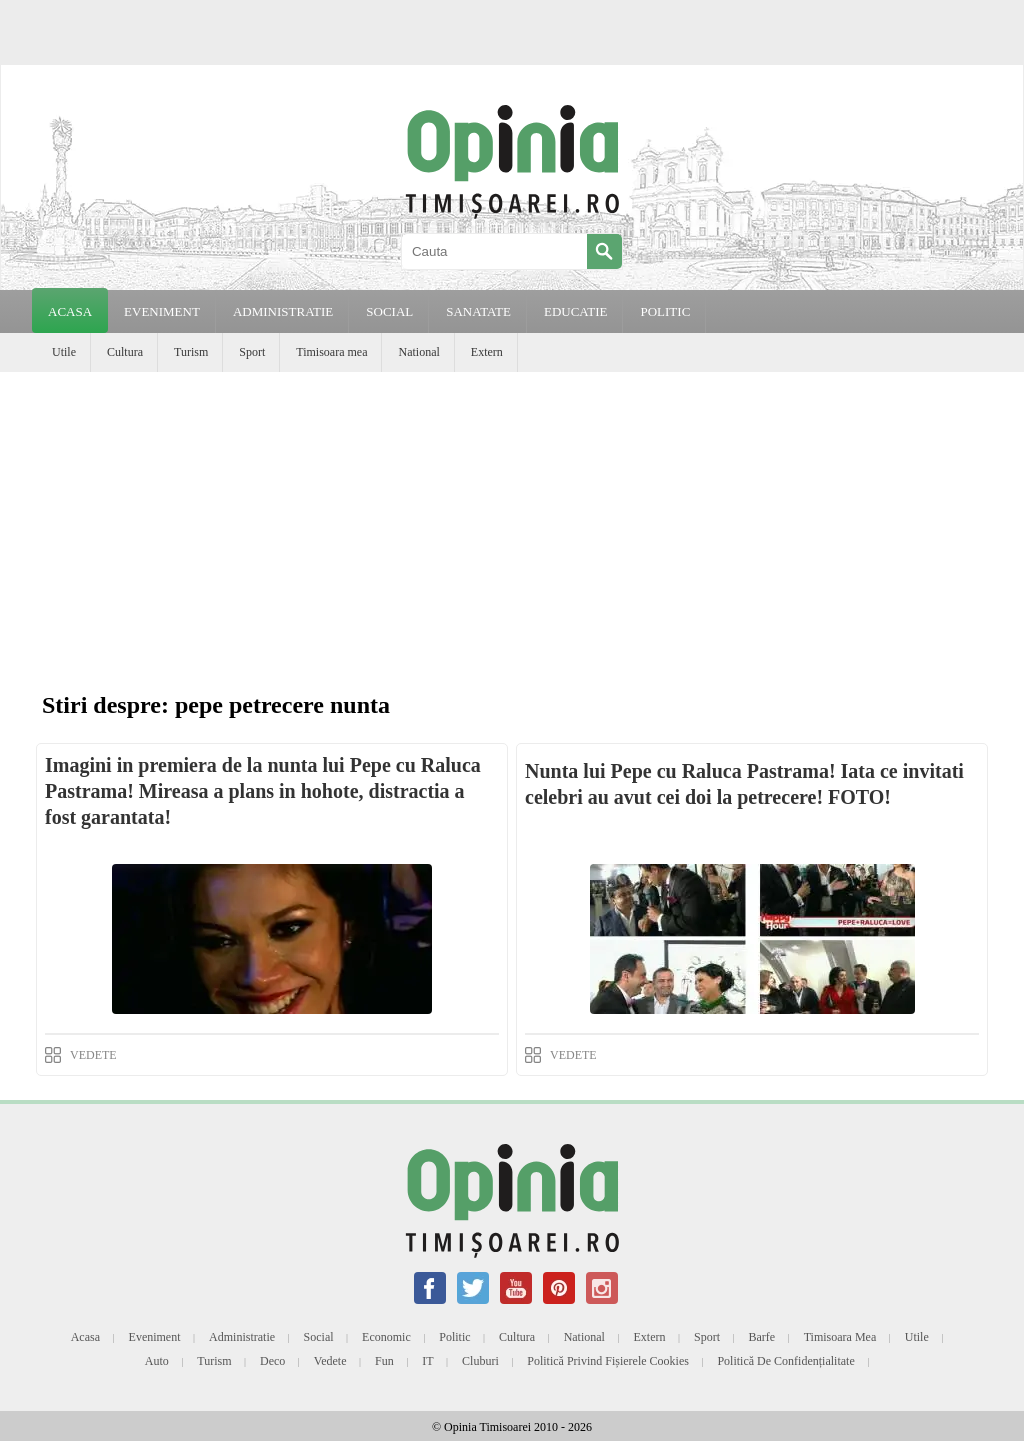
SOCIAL (389, 311)
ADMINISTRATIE (283, 311)
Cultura (125, 352)
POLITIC (665, 311)
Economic (386, 1337)
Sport (252, 352)
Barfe (762, 1337)
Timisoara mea (331, 352)
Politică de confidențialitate (785, 1361)
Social (319, 1337)
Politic (454, 1337)
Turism (191, 352)
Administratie (242, 1337)
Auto (157, 1361)
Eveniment (155, 1337)
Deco (272, 1361)
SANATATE (478, 311)
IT (427, 1361)
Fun (384, 1361)
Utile (64, 352)
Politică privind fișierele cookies (608, 1361)
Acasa (70, 311)
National (418, 352)
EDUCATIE (576, 311)
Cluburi (480, 1361)
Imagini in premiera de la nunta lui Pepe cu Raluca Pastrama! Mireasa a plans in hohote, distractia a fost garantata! (263, 791)
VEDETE (93, 1055)
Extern (487, 352)
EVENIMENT (162, 311)
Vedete (330, 1361)
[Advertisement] (512, 522)
